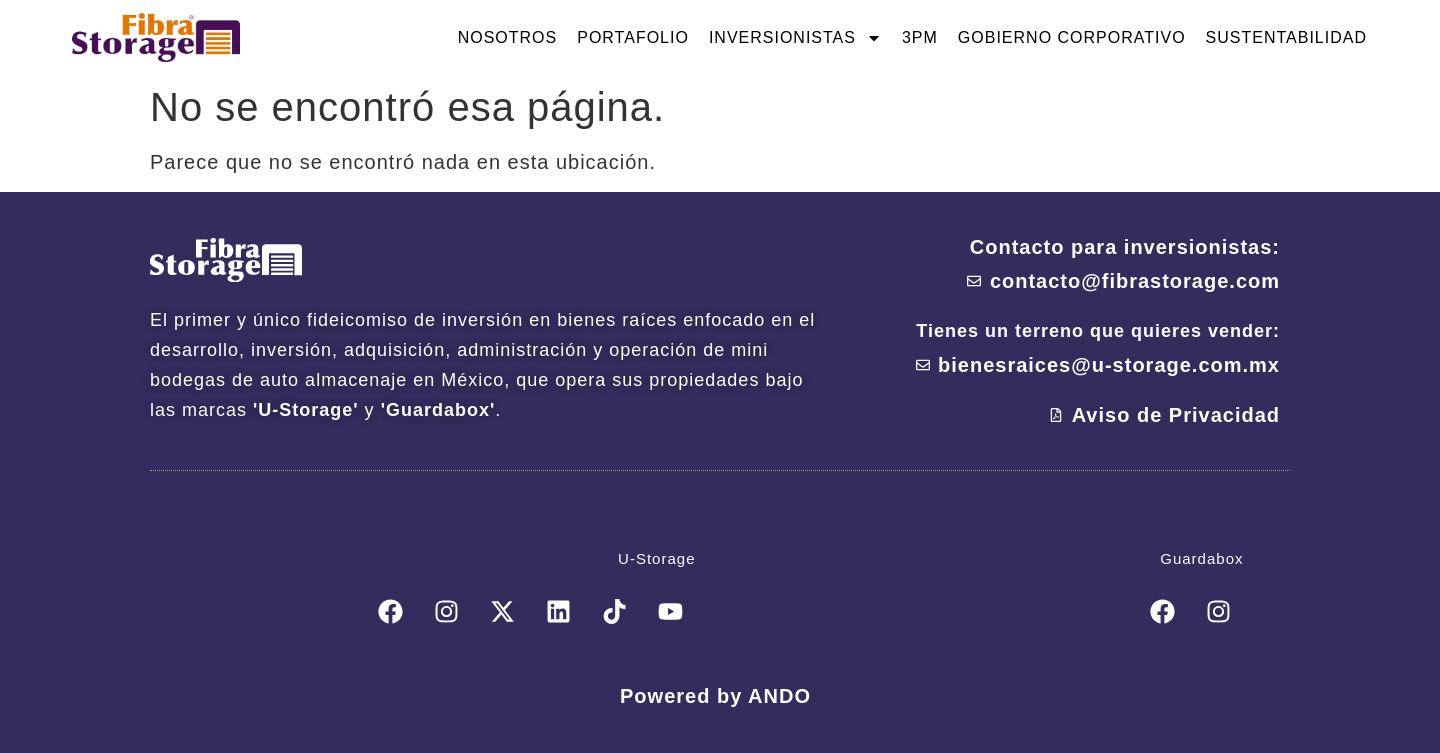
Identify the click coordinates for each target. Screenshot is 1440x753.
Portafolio (633, 37)
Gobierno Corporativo (1072, 37)
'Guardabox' (438, 410)
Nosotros (508, 37)
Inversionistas (795, 38)
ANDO (779, 696)
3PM (920, 37)
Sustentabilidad (1286, 37)
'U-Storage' (306, 410)
